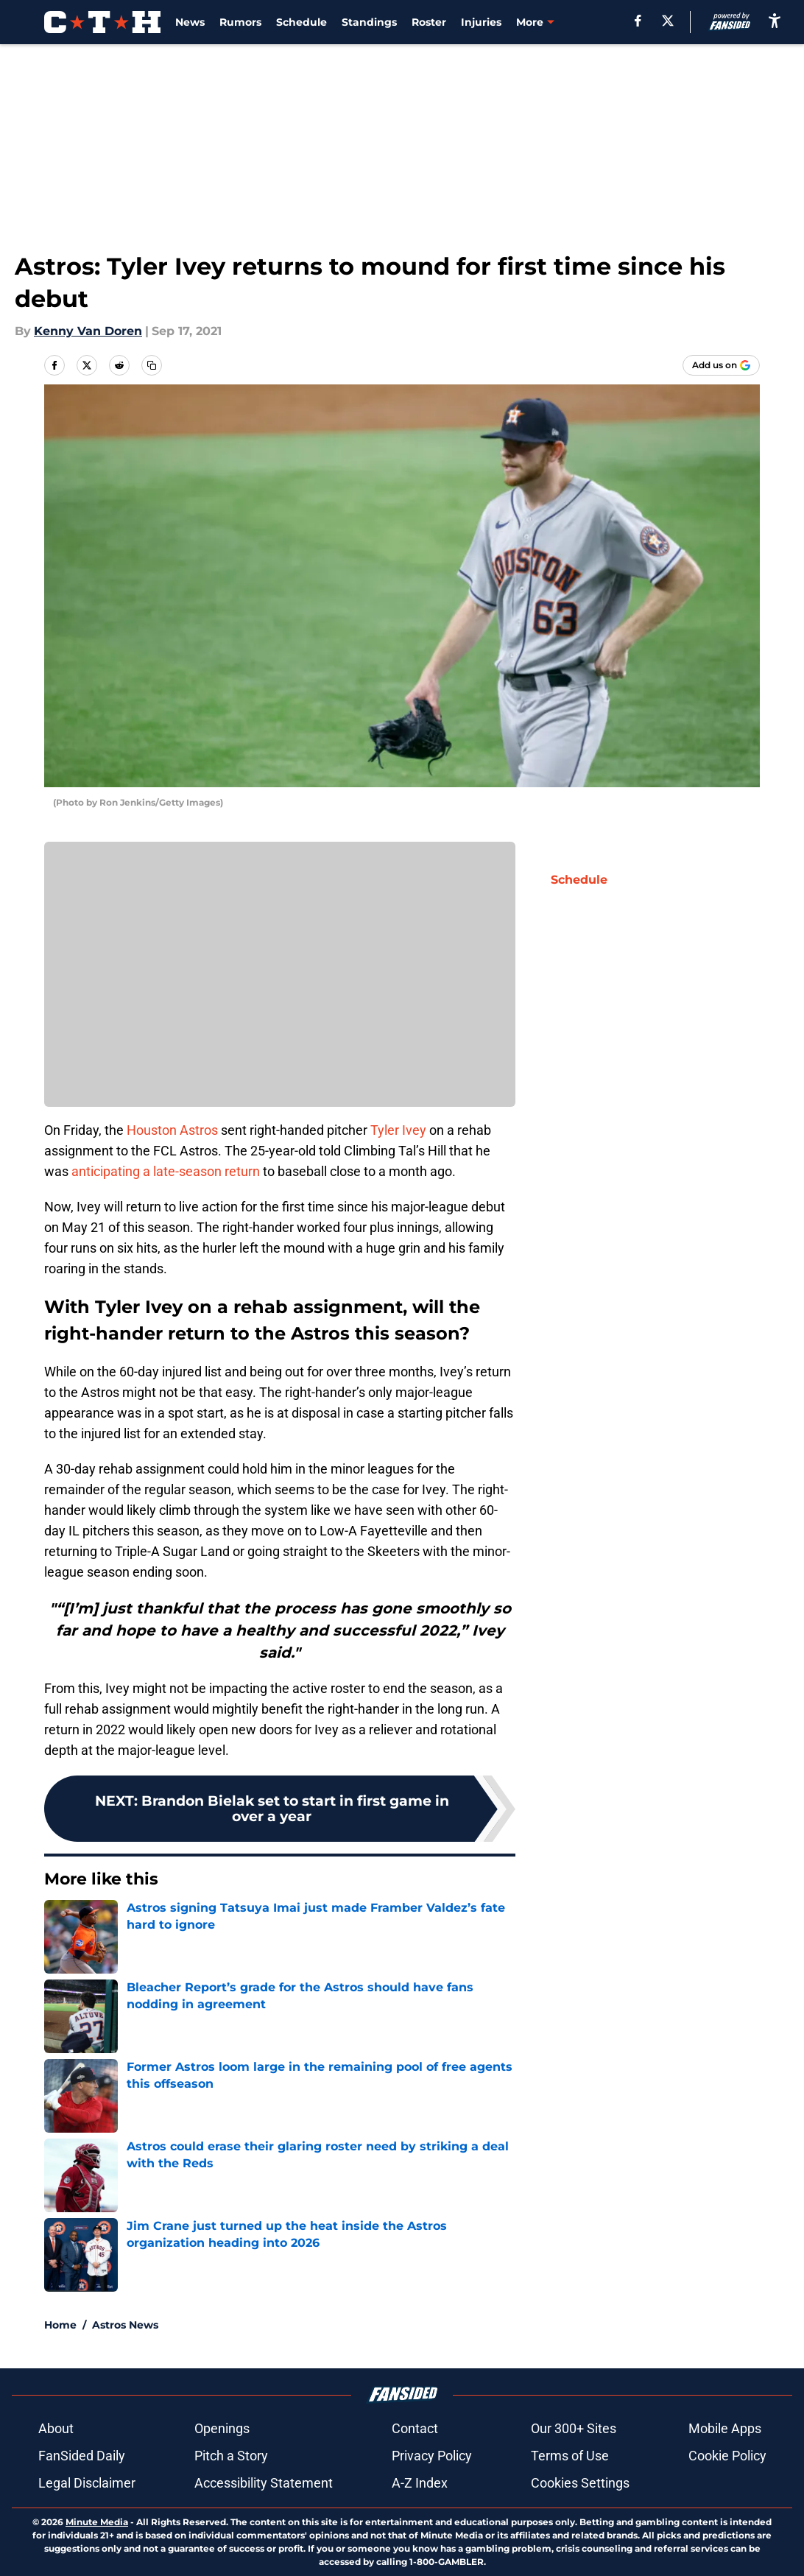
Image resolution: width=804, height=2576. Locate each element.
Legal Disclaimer (86, 2483)
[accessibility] (774, 20)
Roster (429, 22)
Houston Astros (172, 1130)
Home (60, 2325)
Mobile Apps (724, 2428)
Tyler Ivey (398, 1130)
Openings (222, 2428)
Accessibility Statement (263, 2483)
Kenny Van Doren (88, 331)
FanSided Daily (81, 2455)
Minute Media (97, 2521)
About (56, 2428)
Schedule (301, 22)
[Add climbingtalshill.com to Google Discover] (721, 365)
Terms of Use (570, 2455)
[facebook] (638, 21)
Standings (369, 22)
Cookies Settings (580, 2483)
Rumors (240, 22)
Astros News (125, 2325)
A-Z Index (420, 2483)
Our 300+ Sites (573, 2428)
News (190, 22)
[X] (668, 21)
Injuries (481, 22)
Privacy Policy (432, 2455)
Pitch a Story (231, 2455)
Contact (415, 2428)
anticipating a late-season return (165, 1171)
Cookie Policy (727, 2455)
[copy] (151, 365)
